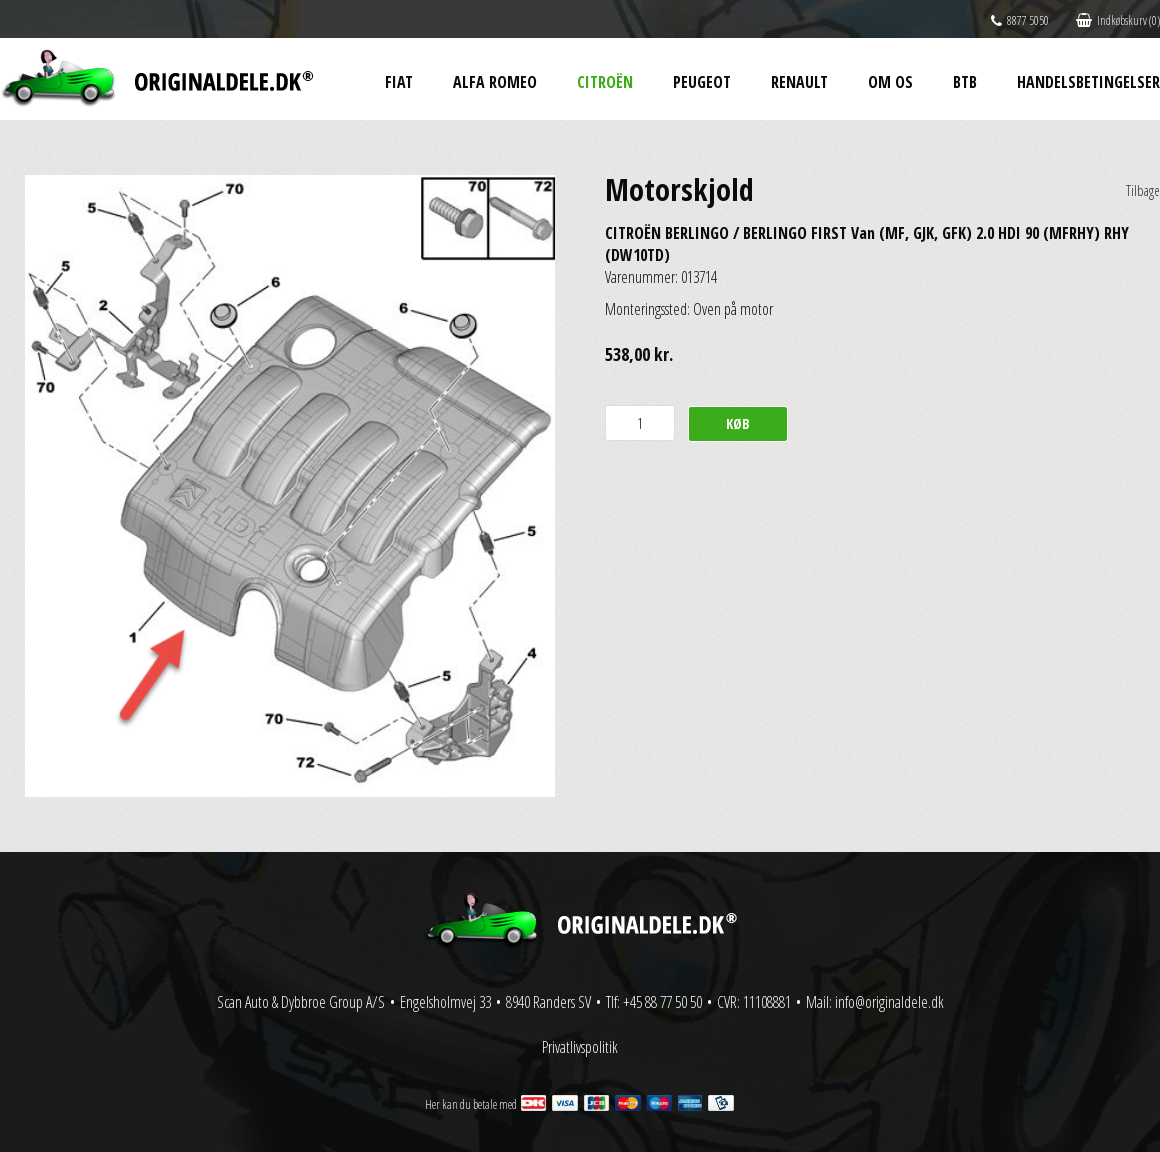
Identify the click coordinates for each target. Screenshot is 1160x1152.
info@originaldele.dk (889, 1002)
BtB (965, 82)
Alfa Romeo (495, 82)
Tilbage (1143, 190)
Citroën (605, 82)
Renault (799, 82)
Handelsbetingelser (1088, 82)
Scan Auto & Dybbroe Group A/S (301, 1002)
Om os (890, 82)
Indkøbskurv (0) (1118, 20)
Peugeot (702, 82)
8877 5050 (1020, 20)
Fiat (399, 82)
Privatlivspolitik (580, 1047)
